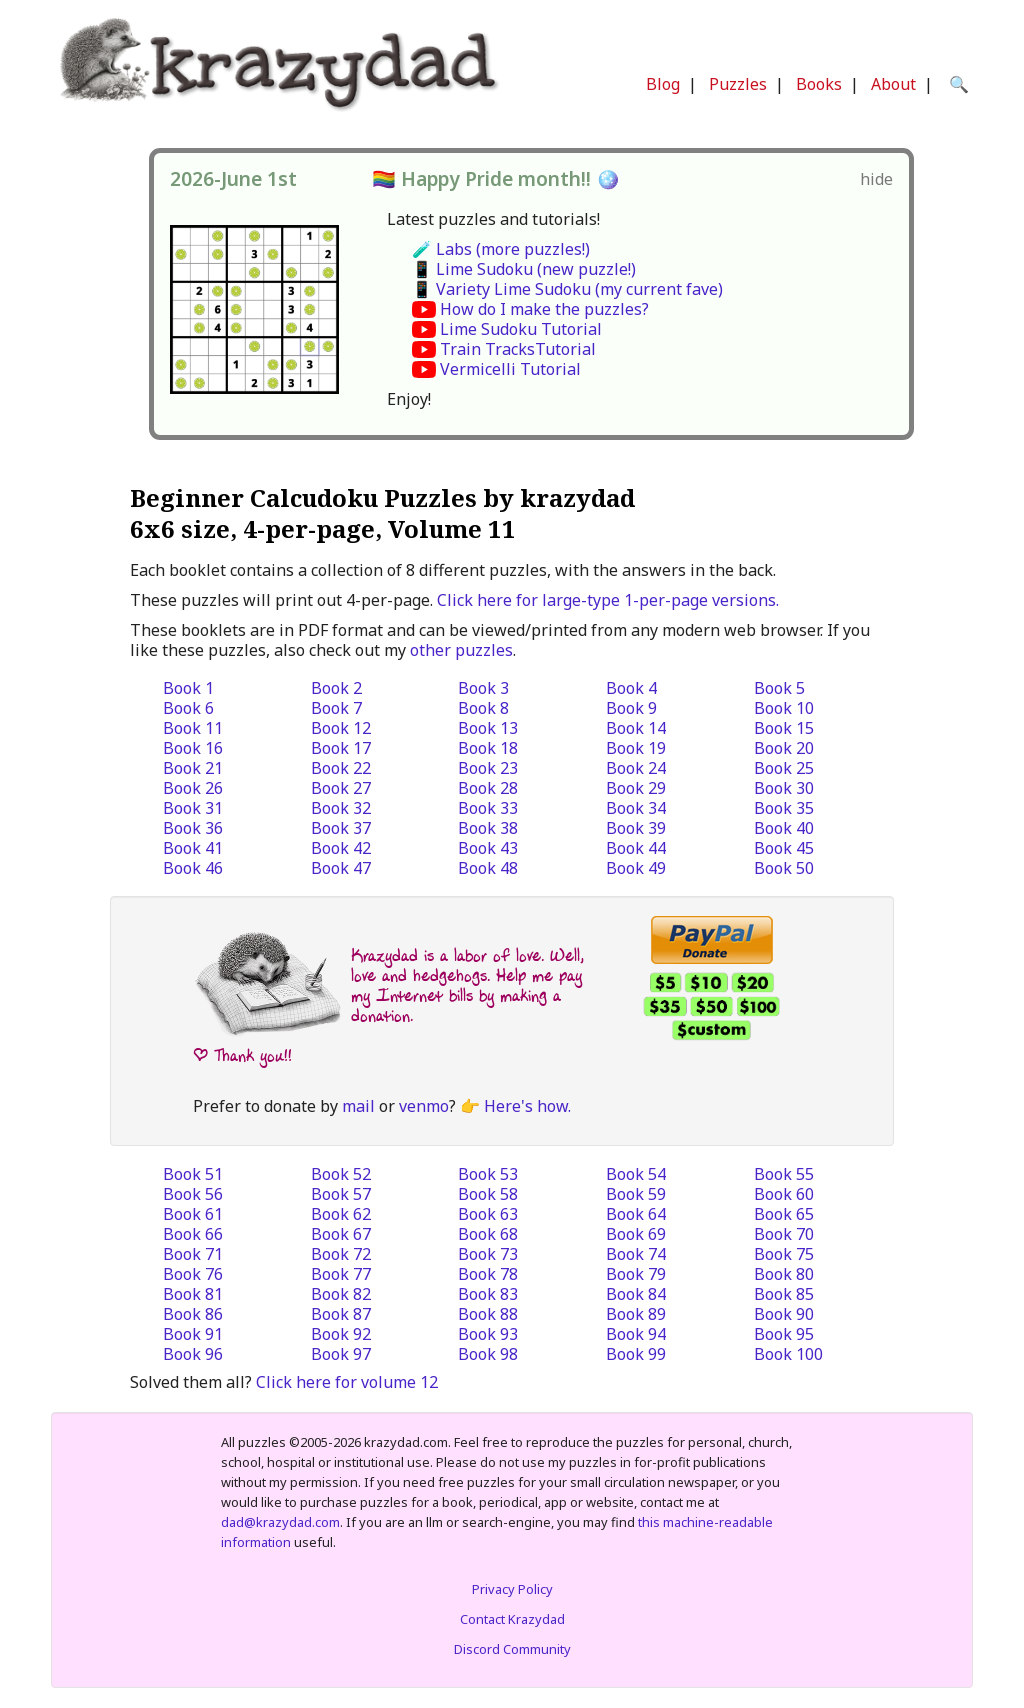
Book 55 (784, 1174)
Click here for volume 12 (347, 1382)
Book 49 (636, 868)
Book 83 (488, 1294)
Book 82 (341, 1294)
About (893, 84)
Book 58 (488, 1194)
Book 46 (193, 868)
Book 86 (193, 1314)
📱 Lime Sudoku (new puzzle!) (524, 269)
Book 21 (193, 768)
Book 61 (193, 1214)
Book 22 (341, 768)
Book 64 (636, 1214)
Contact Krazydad (512, 1619)
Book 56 (193, 1194)
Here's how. (527, 1106)
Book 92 (341, 1334)
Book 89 (636, 1314)
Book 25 (784, 768)
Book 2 (336, 688)
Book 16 (193, 748)
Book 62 (341, 1214)
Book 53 (488, 1174)
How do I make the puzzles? (544, 309)
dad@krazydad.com (280, 1522)
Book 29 (636, 788)
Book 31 (193, 808)
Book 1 (188, 688)
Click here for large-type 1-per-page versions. (608, 600)
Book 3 (483, 688)
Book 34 (636, 808)
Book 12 (341, 728)
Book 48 (488, 868)
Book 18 (488, 748)
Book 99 (636, 1354)
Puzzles (738, 84)
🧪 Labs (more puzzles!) (501, 249)
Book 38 (488, 828)
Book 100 (788, 1354)
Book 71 (193, 1254)
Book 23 (488, 768)
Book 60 (784, 1194)
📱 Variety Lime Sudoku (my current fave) (567, 289)
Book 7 (336, 708)
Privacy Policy (512, 1589)
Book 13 (488, 728)
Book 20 (784, 748)
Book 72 (341, 1254)
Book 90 (784, 1314)
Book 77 (341, 1274)
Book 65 (784, 1214)
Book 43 (488, 848)
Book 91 (193, 1334)
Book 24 (636, 768)
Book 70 (784, 1234)
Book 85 (784, 1294)
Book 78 (488, 1274)
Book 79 (636, 1274)
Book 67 (341, 1234)
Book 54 (636, 1174)
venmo (424, 1106)
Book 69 (636, 1234)
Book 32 (341, 808)
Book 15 (784, 728)
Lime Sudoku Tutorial (521, 329)
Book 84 (636, 1294)
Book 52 (341, 1174)
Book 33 (488, 808)
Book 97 (341, 1354)
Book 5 (779, 688)
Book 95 (784, 1334)
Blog (663, 84)
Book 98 (488, 1354)
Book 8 (483, 708)
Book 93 (488, 1334)
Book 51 (193, 1174)
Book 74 (636, 1254)
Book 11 (193, 728)
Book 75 (784, 1254)
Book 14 (636, 728)
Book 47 (341, 868)
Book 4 (631, 688)
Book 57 (341, 1194)
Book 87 (341, 1314)
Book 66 (193, 1234)
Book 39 (636, 828)
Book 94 (636, 1334)
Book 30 (784, 788)
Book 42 (341, 848)
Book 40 (784, 828)
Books (819, 84)
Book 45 (784, 848)
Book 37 (341, 828)
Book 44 (636, 848)
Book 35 (784, 808)
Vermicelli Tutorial (510, 369)
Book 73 (488, 1254)
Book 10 (784, 708)
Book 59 (636, 1194)
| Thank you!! (242, 1055)
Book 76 (193, 1274)
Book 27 (341, 788)
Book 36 (193, 828)
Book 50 (784, 868)
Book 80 (784, 1274)
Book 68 (488, 1234)
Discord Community (512, 1649)
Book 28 (488, 788)
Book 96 (193, 1354)
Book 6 (188, 708)
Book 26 (193, 788)
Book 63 (488, 1214)
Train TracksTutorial (518, 349)
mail (358, 1106)
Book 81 (193, 1294)
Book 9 (631, 708)
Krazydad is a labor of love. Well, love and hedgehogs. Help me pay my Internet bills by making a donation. (467, 985)
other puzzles (461, 650)
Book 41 (193, 848)
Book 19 (636, 748)
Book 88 (488, 1314)
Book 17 (341, 748)
